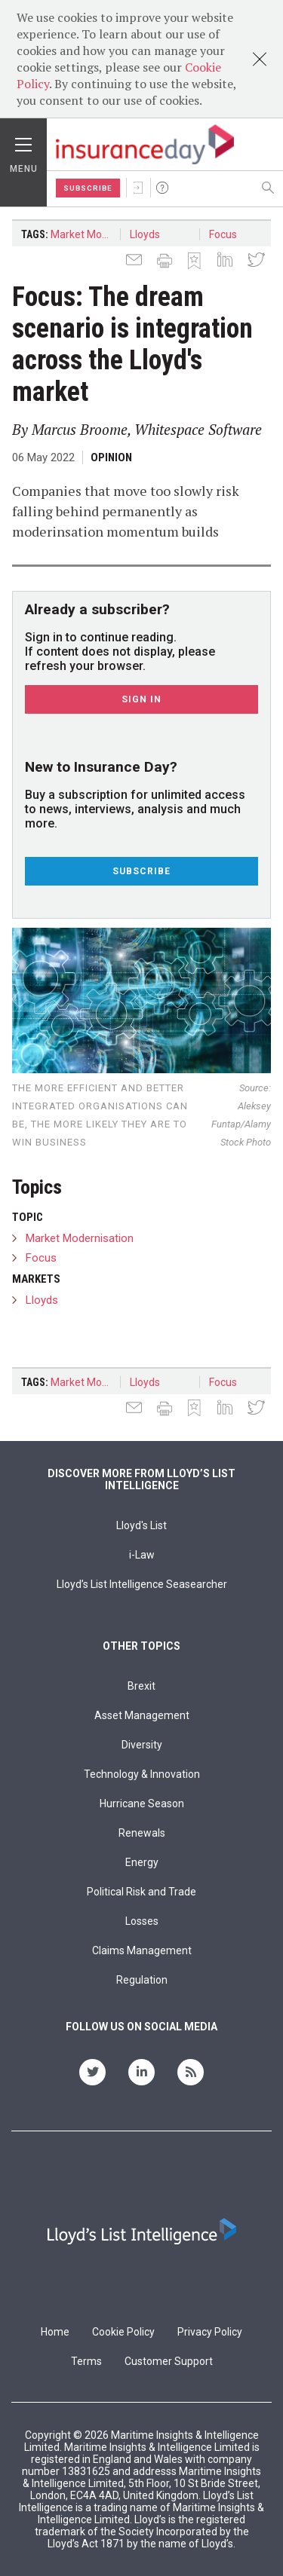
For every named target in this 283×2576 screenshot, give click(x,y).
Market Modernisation (86, 234)
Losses (141, 1921)
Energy (141, 1862)
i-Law (142, 1555)
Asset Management (141, 1715)
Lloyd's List (141, 1525)
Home (55, 2332)
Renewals (141, 1833)
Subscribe (87, 188)
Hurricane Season (142, 1803)
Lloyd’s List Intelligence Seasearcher (142, 1584)
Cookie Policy (123, 2332)
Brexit (141, 1686)
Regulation (142, 1980)
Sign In (138, 187)
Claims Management (142, 1950)
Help (162, 187)
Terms (86, 2361)
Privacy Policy (209, 2332)
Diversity (142, 1745)
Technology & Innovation (142, 1774)
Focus (223, 234)
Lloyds (145, 234)
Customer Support (169, 2361)
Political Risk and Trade (141, 1892)
